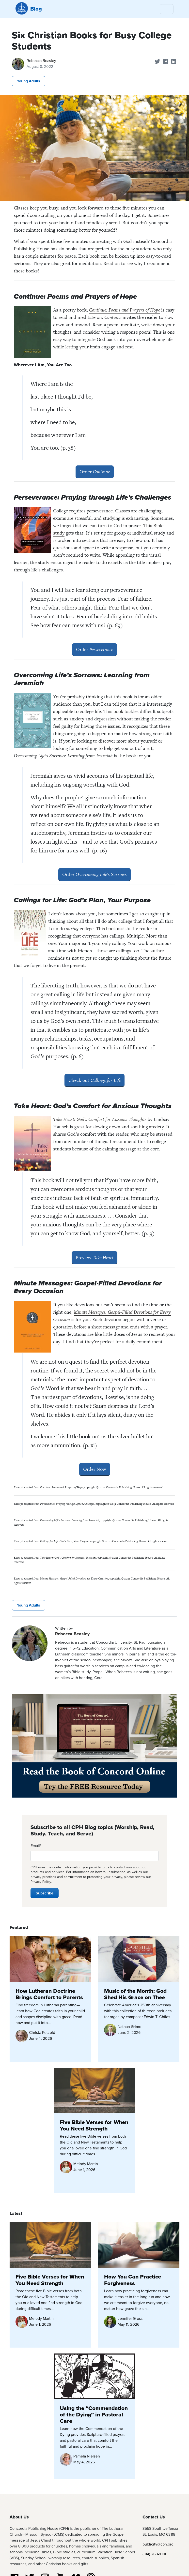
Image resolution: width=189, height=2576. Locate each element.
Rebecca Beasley (41, 60)
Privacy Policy (41, 1881)
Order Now (94, 1469)
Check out (94, 1080)
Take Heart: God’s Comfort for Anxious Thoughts (99, 1119)
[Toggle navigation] (166, 9)
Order (94, 471)
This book (113, 711)
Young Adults (28, 81)
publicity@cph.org (157, 2544)
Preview (94, 1257)
